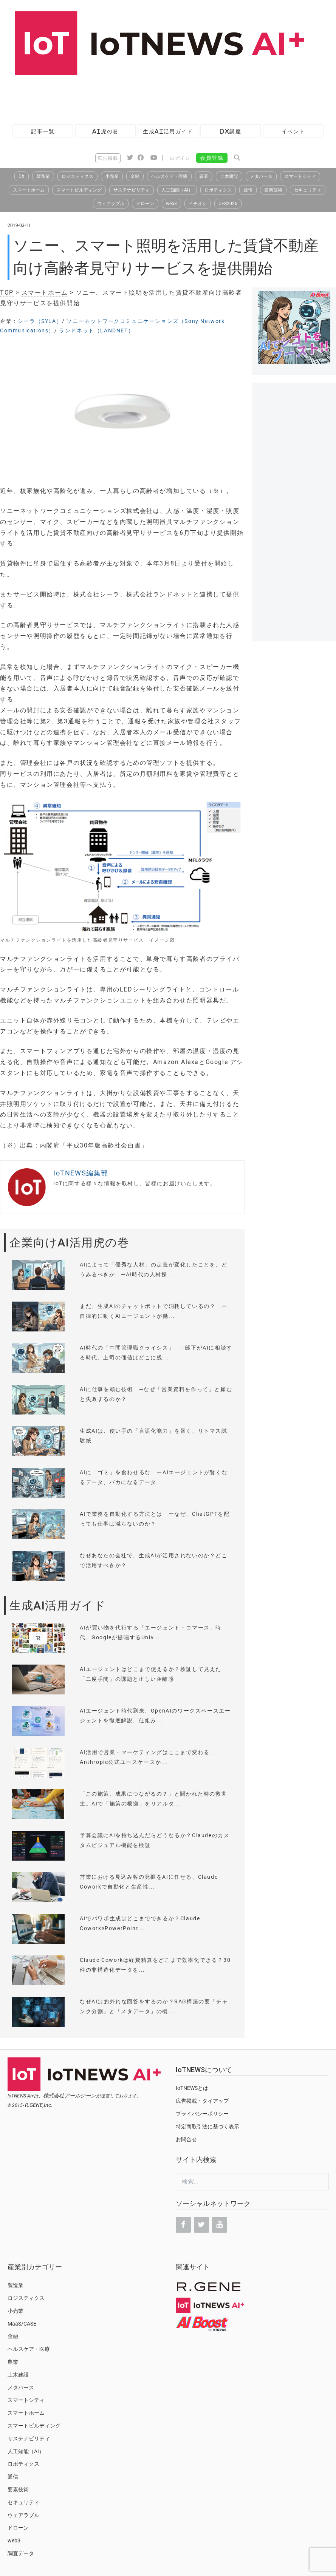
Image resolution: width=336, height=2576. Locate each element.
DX (22, 176)
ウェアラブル (110, 203)
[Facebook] (183, 2225)
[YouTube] (219, 2225)
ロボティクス (218, 190)
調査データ (21, 2553)
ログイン (180, 158)
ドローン (145, 203)
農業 (203, 176)
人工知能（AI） (177, 190)
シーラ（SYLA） (40, 321)
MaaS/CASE (22, 2324)
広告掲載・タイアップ (202, 2101)
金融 (134, 176)
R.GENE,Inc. (39, 2105)
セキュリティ (307, 190)
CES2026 (227, 203)
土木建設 (229, 176)
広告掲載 (108, 158)
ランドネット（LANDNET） (96, 330)
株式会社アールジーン (69, 2096)
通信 (247, 190)
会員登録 (211, 158)
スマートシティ (300, 176)
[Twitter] (201, 2225)
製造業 (43, 176)
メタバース (261, 176)
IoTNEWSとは (192, 2088)
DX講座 (230, 131)
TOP (7, 292)
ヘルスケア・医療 (169, 176)
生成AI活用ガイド (168, 131)
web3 (171, 203)
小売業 (112, 176)
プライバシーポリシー (202, 2114)
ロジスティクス (77, 176)
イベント (293, 131)
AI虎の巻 (105, 131)
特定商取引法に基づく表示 (207, 2127)
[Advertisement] (137, 96)
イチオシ (198, 203)
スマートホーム (29, 190)
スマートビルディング (79, 190)
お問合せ (186, 2139)
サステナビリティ (131, 190)
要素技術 (273, 190)
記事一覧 (42, 131)
